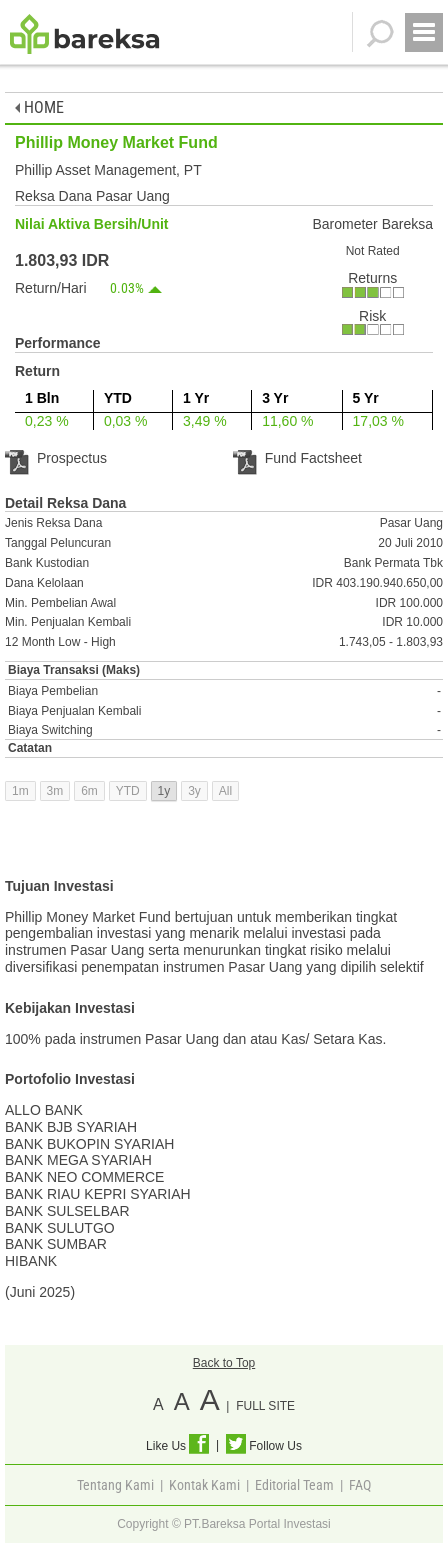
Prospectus (56, 458)
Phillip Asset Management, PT (108, 170)
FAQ (360, 1485)
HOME (39, 107)
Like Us (177, 1446)
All (225, 791)
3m (55, 791)
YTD (128, 791)
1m (20, 791)
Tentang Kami (115, 1485)
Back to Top (224, 1363)
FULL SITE (265, 1406)
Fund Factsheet (297, 458)
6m (89, 791)
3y (194, 791)
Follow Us (264, 1446)
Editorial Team (294, 1485)
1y (164, 791)
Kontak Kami (204, 1485)
